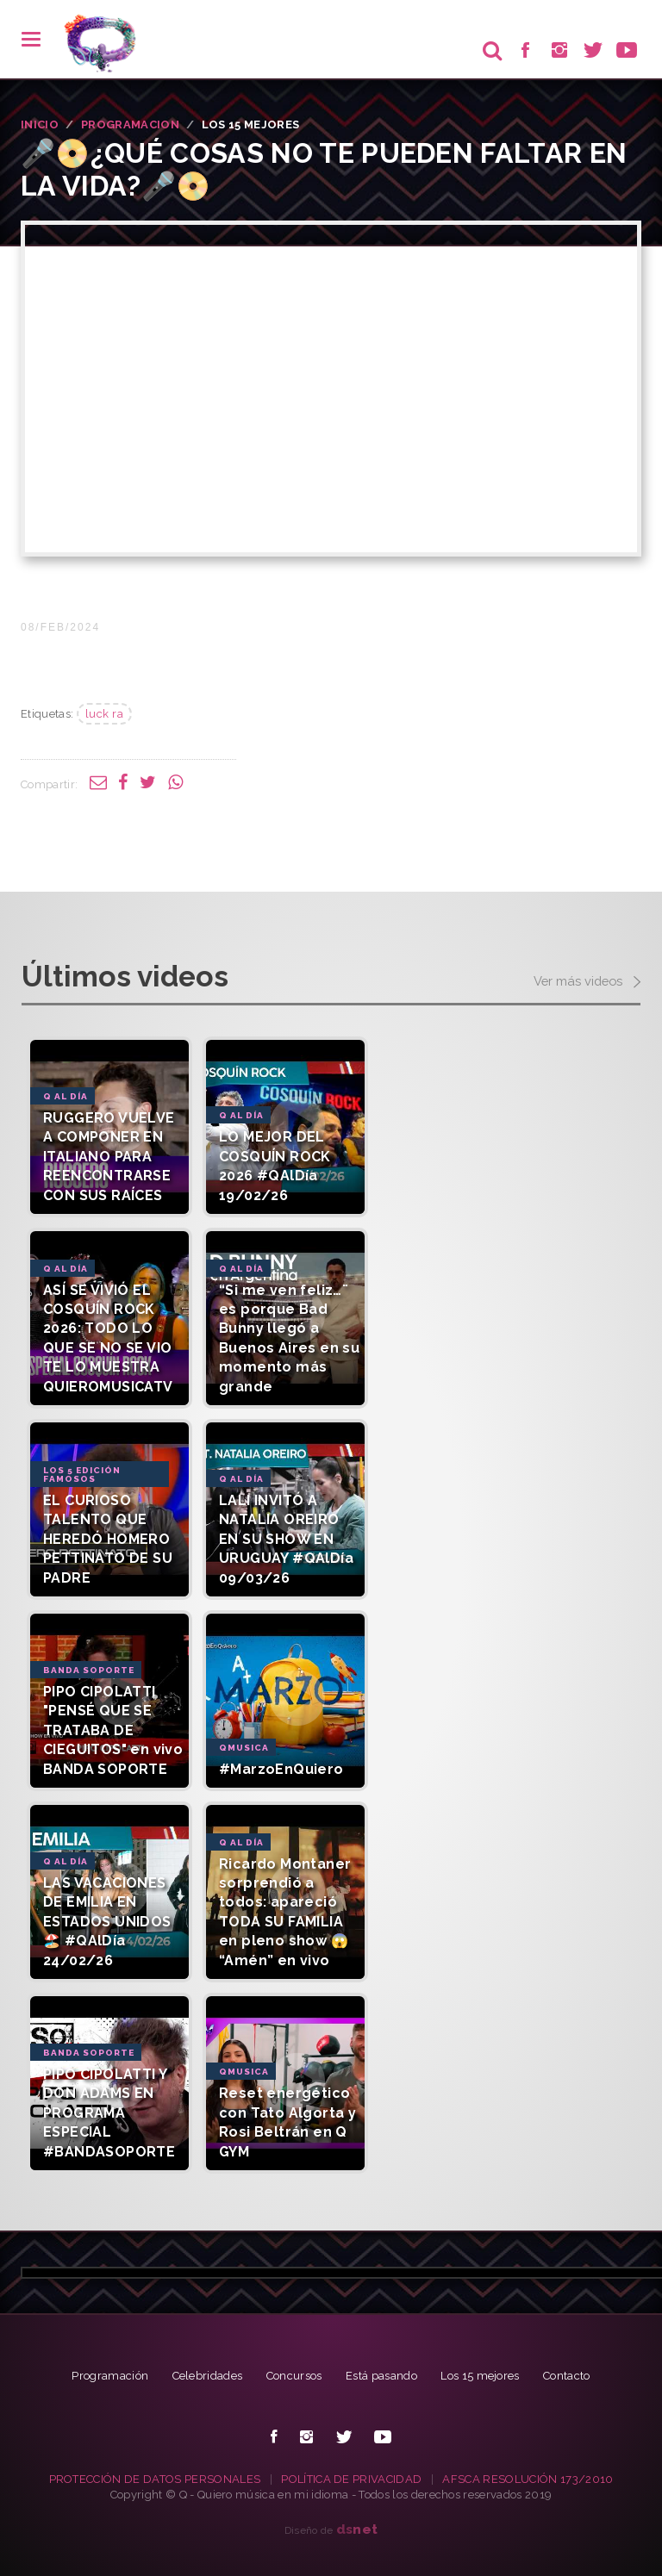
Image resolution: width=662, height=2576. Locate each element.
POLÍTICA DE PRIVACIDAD (351, 2479)
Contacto (566, 2375)
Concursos (294, 2375)
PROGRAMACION (130, 124)
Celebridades (207, 2375)
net (357, 2529)
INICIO (40, 124)
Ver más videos (587, 982)
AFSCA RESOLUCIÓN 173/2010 (527, 2479)
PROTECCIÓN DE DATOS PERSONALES (155, 2479)
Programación (110, 2375)
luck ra (104, 713)
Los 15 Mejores (251, 124)
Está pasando (381, 2375)
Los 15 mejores (480, 2375)
